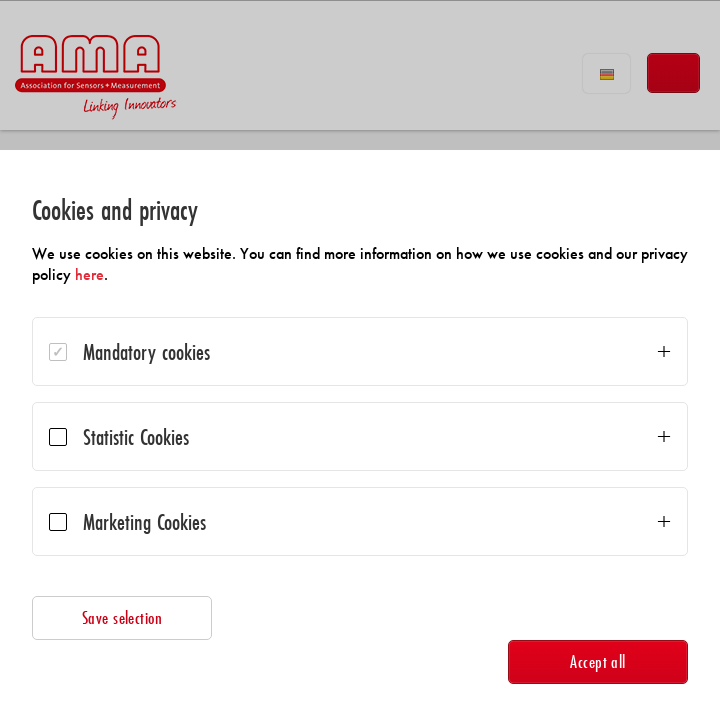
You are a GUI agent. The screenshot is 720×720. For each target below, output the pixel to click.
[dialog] (360, 435)
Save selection (122, 617)
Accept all (598, 661)
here (89, 274)
